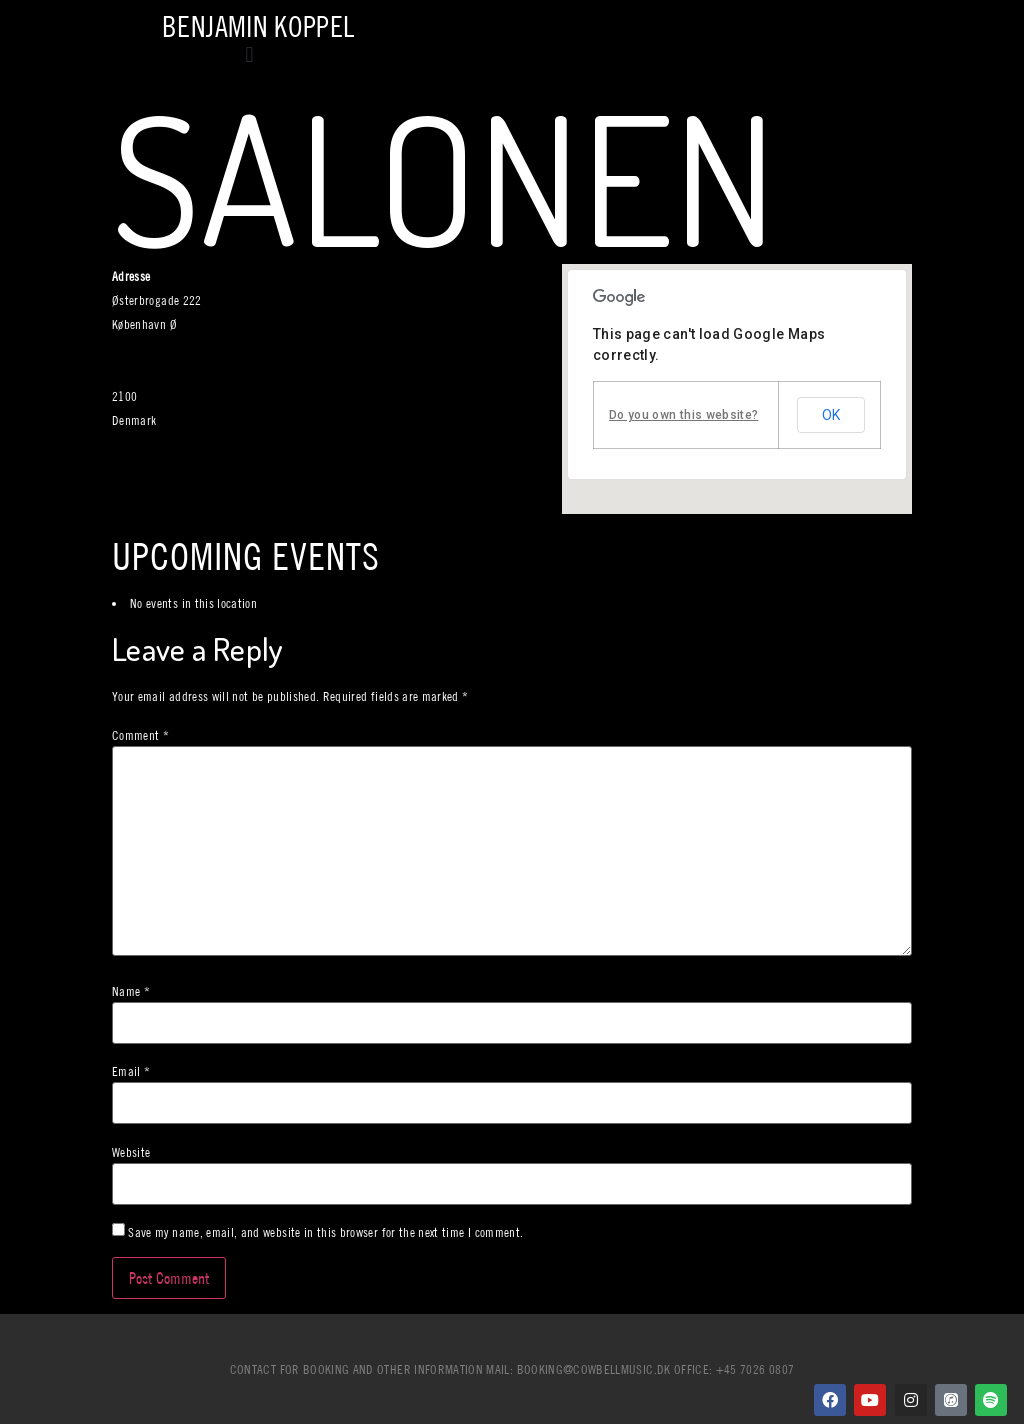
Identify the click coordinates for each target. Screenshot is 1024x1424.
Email (131, 1071)
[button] (249, 54)
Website (131, 1152)
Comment (140, 735)
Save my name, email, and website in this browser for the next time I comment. (325, 1232)
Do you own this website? (683, 415)
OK (831, 415)
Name (131, 991)
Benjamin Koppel (258, 26)
